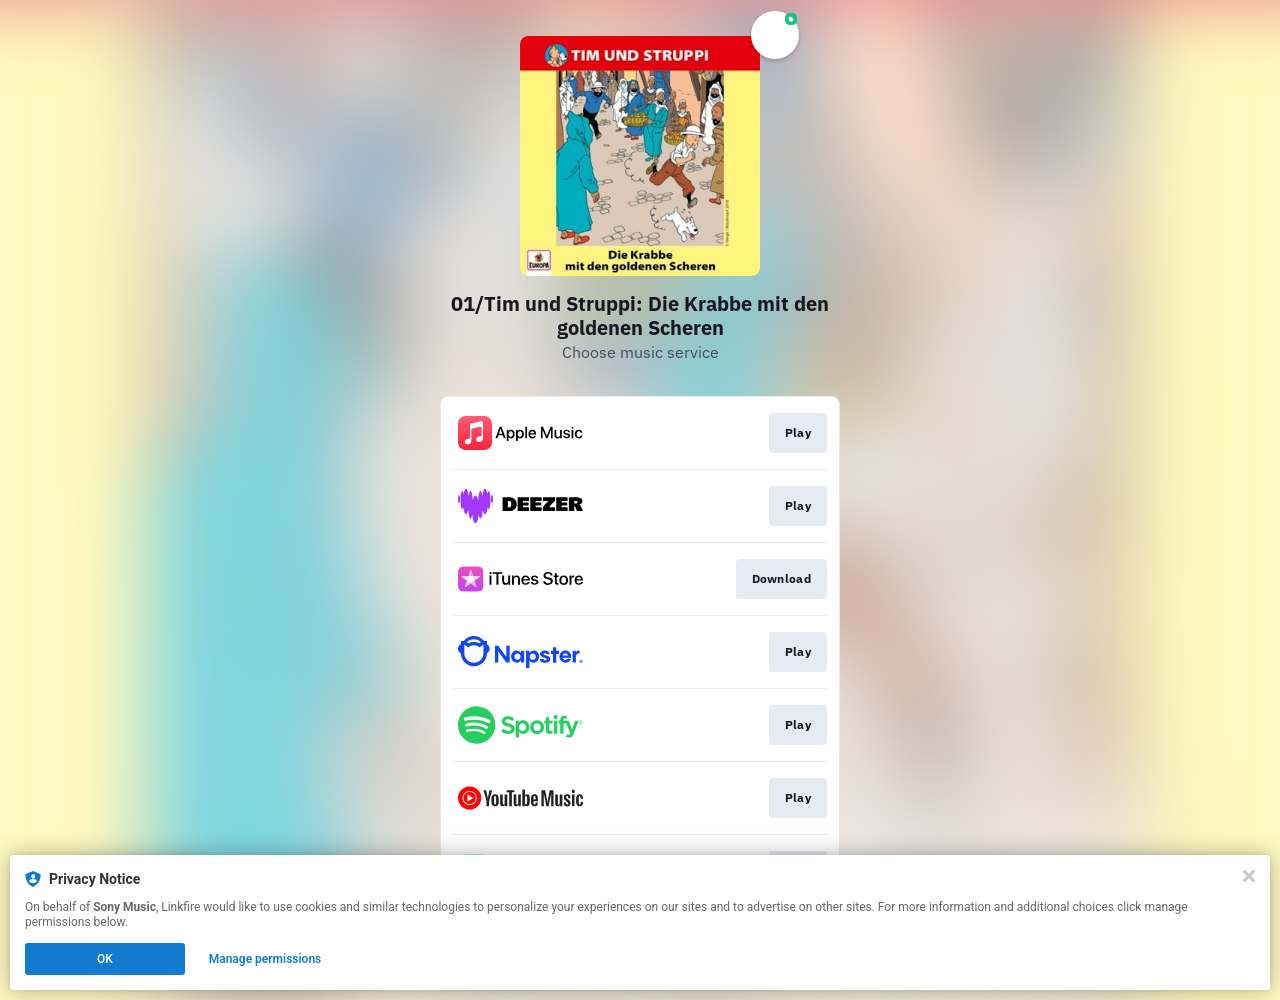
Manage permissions (265, 959)
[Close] (1249, 876)
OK (105, 959)
